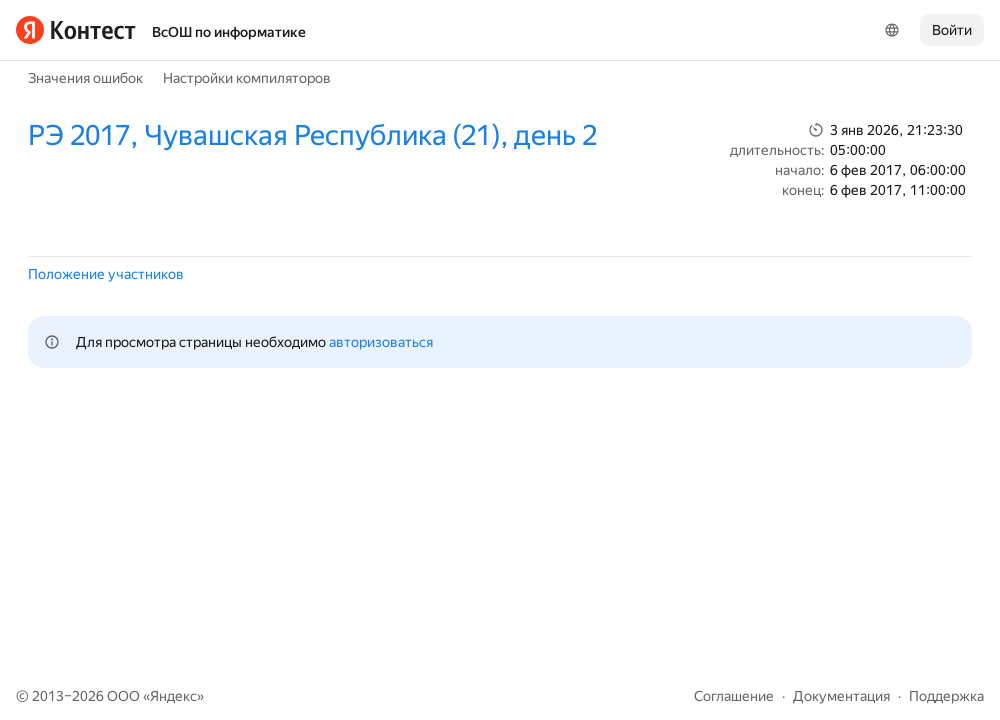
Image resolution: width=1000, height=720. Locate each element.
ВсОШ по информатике (229, 32)
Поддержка (946, 696)
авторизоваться (381, 342)
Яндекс (173, 696)
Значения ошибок (85, 78)
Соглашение (734, 696)
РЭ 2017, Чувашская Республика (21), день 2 (312, 135)
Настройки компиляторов (247, 78)
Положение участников (106, 274)
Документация (841, 696)
